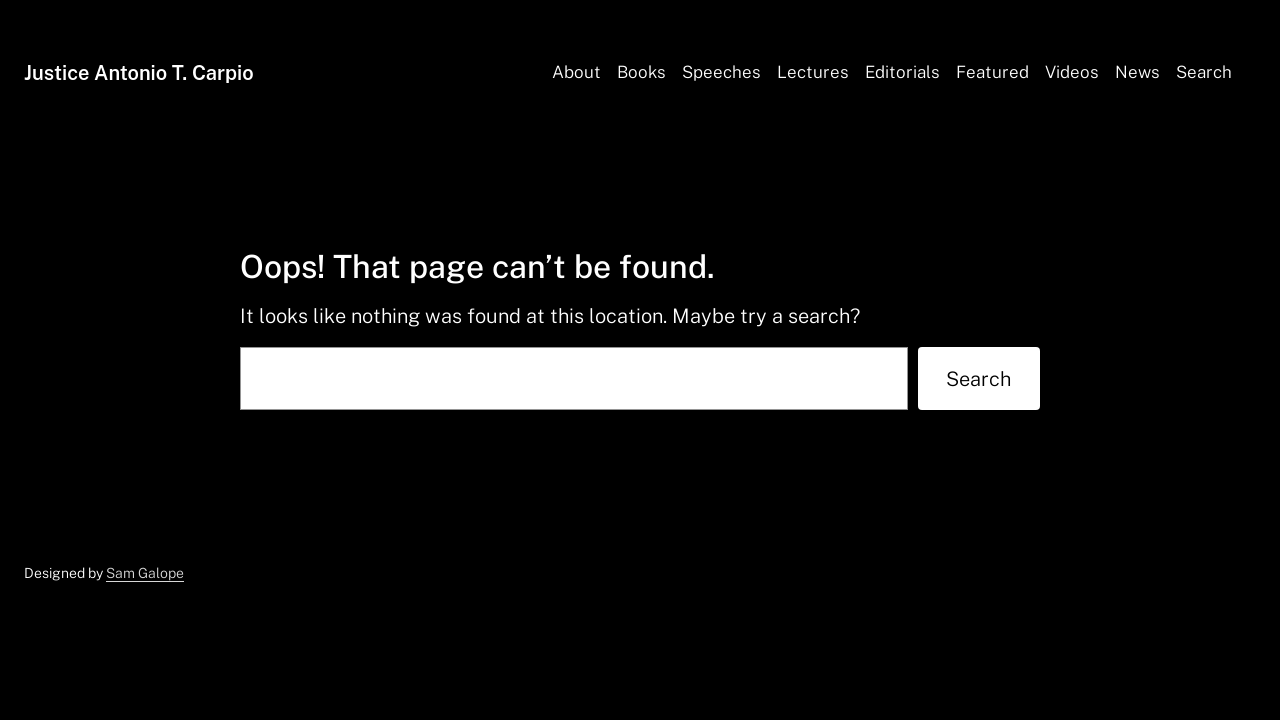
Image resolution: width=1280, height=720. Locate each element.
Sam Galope (145, 573)
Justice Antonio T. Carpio (139, 73)
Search (978, 379)
